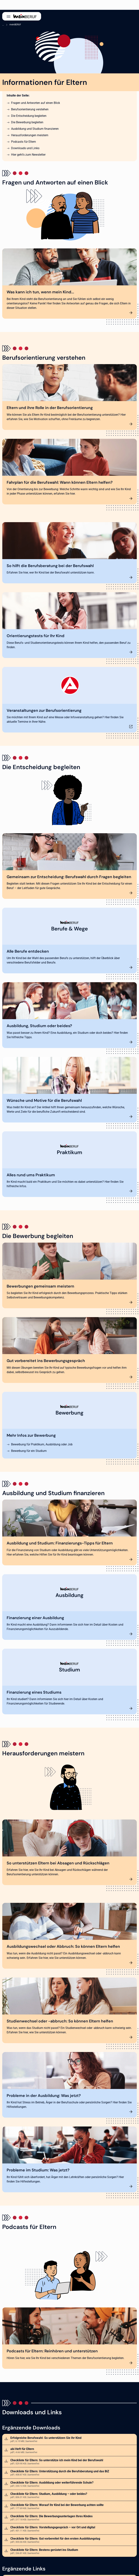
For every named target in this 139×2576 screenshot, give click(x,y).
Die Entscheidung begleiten (28, 116)
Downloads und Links (25, 148)
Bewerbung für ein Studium (29, 1451)
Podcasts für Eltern (23, 141)
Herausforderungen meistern (29, 135)
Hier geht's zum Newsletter (28, 154)
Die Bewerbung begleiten (27, 122)
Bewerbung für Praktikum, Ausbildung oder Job (42, 1444)
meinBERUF (15, 24)
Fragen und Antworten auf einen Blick (35, 103)
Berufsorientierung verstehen (29, 109)
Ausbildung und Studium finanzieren (35, 128)
